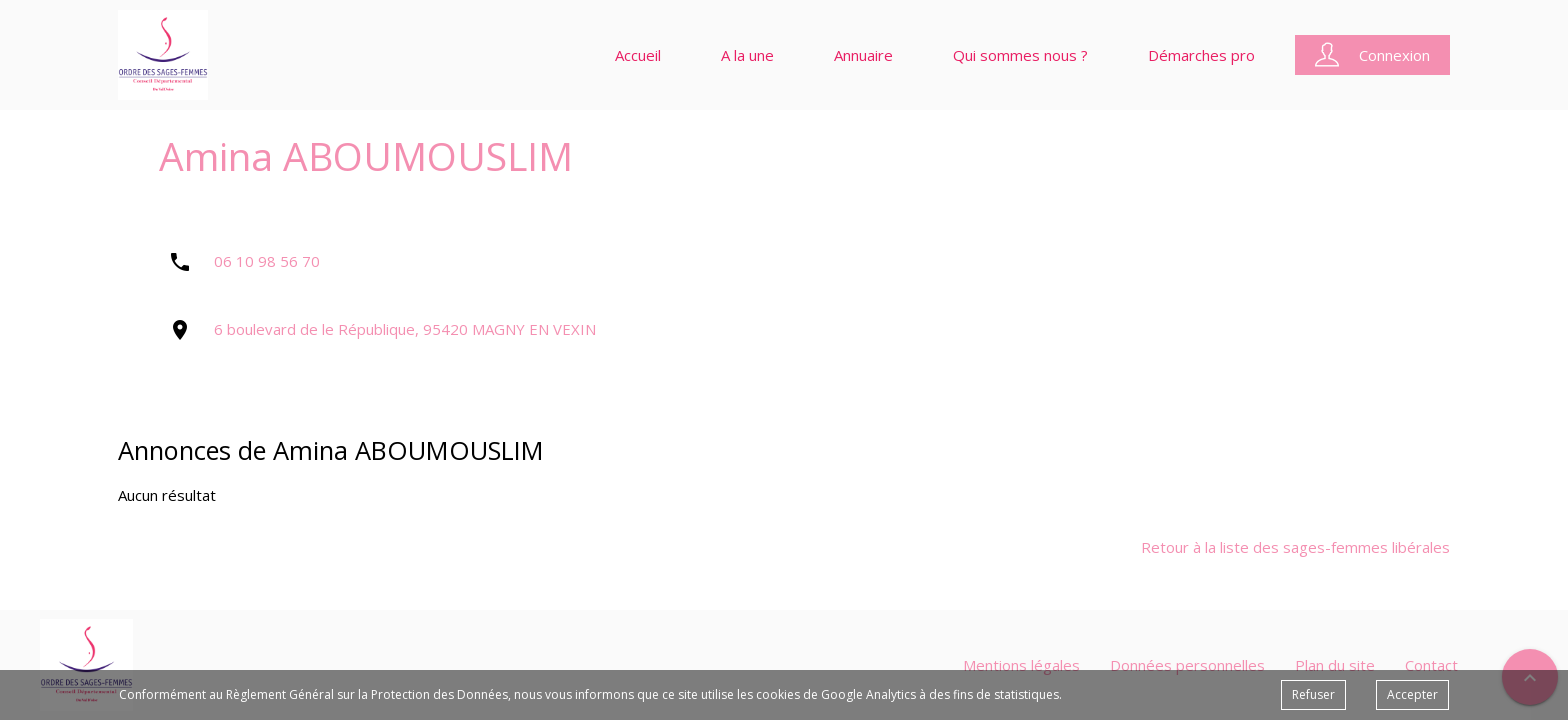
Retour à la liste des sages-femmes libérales (1295, 547)
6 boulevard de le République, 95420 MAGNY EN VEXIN (405, 329)
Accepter (1412, 694)
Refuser (1313, 694)
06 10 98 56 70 (267, 261)
